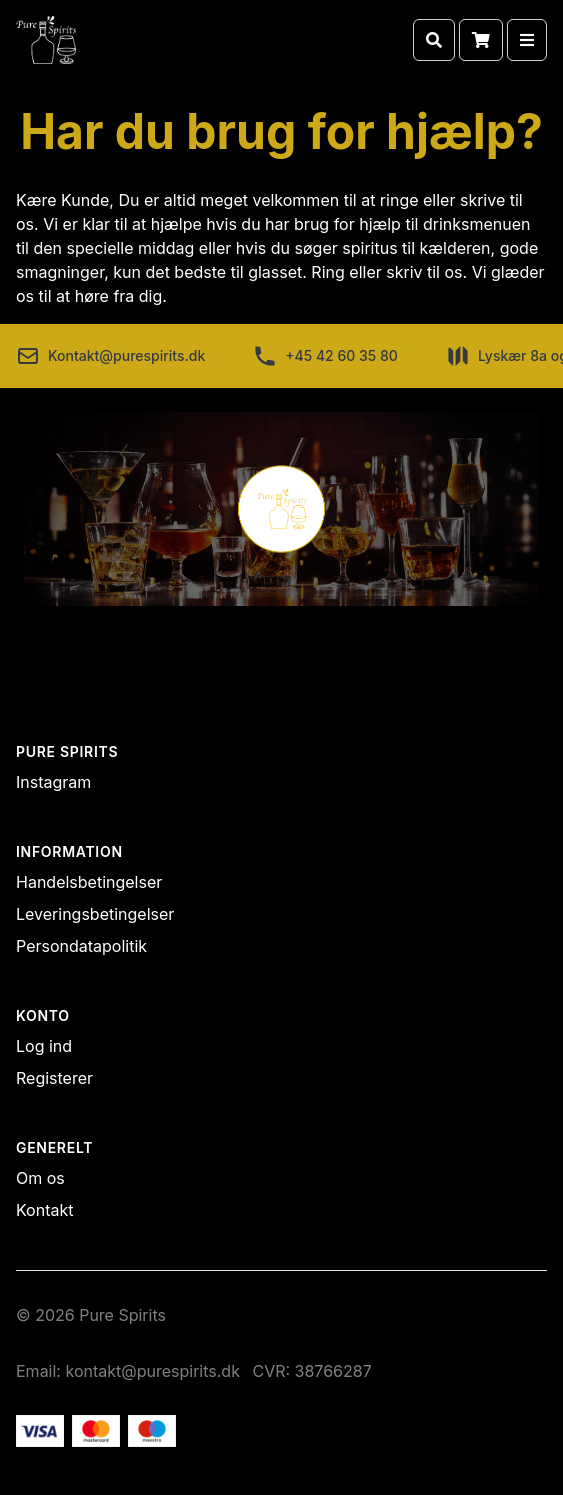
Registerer (54, 1078)
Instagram (53, 782)
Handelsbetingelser (89, 882)
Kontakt (44, 1210)
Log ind (44, 1046)
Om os (40, 1178)
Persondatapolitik (81, 946)
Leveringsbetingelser (95, 914)
